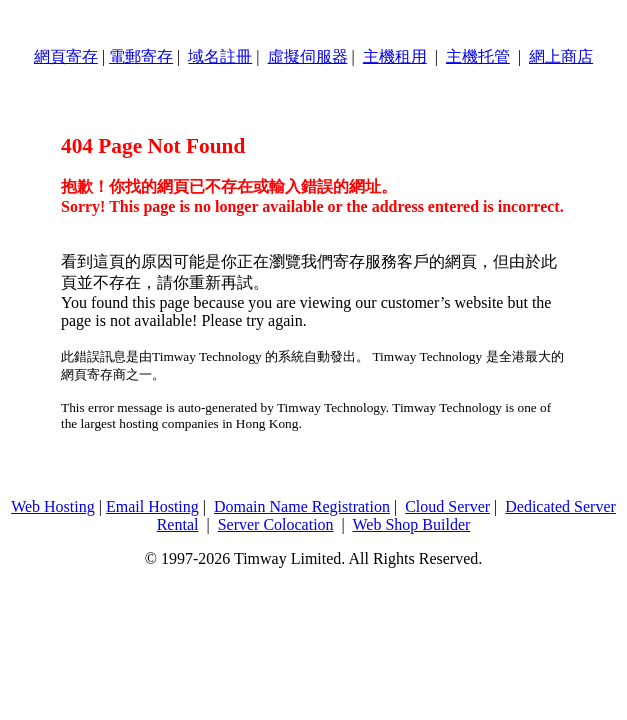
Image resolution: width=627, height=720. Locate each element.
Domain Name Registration (302, 506)
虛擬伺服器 (308, 56)
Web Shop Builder (412, 524)
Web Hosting (53, 506)
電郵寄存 (141, 56)
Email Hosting (152, 506)
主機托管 (478, 56)
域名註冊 (220, 56)
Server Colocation (276, 524)
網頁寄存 (66, 56)
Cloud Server (447, 506)
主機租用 (395, 56)
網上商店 (561, 56)
